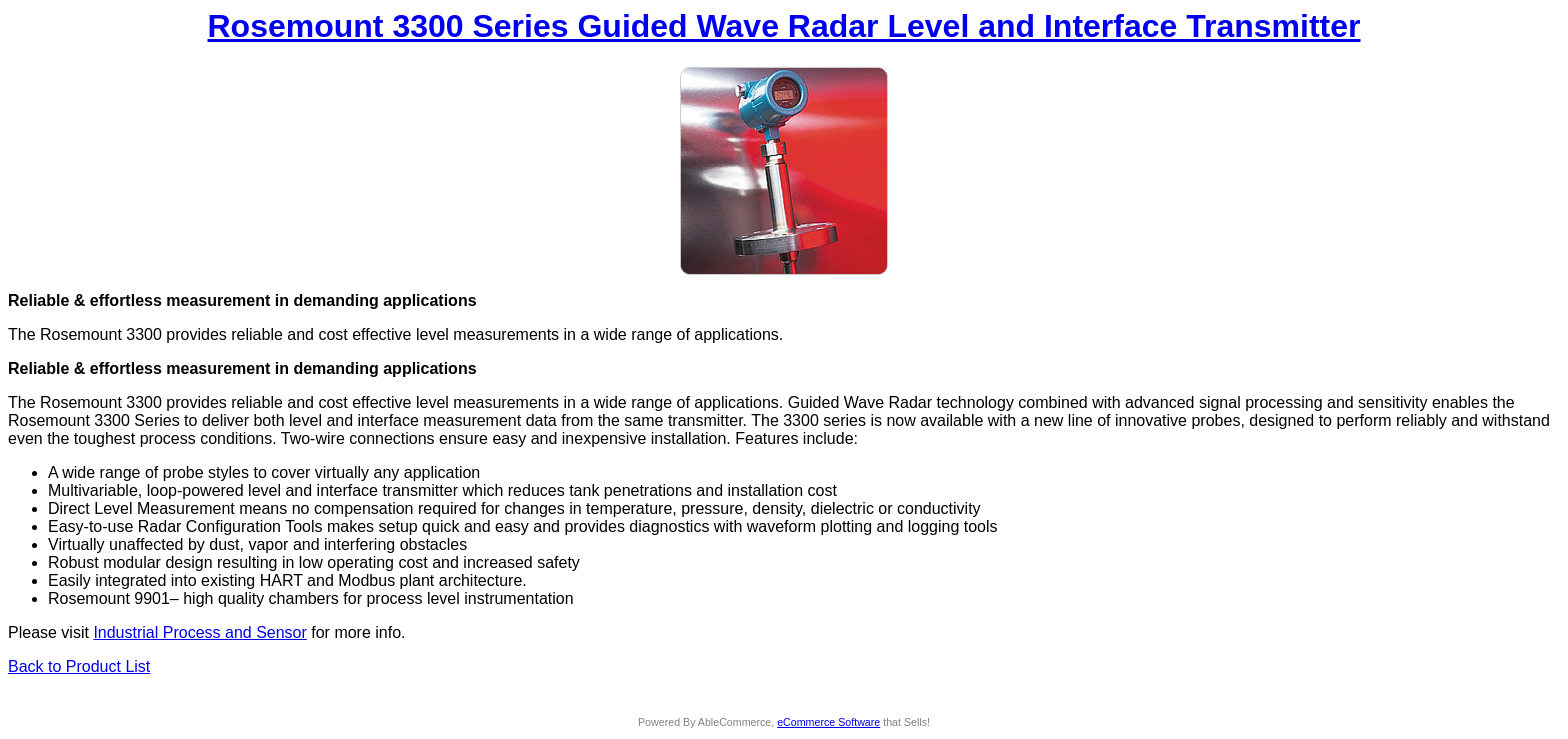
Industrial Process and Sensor (199, 632)
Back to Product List (79, 666)
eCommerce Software (828, 722)
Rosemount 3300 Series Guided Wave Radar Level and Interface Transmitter (784, 26)
